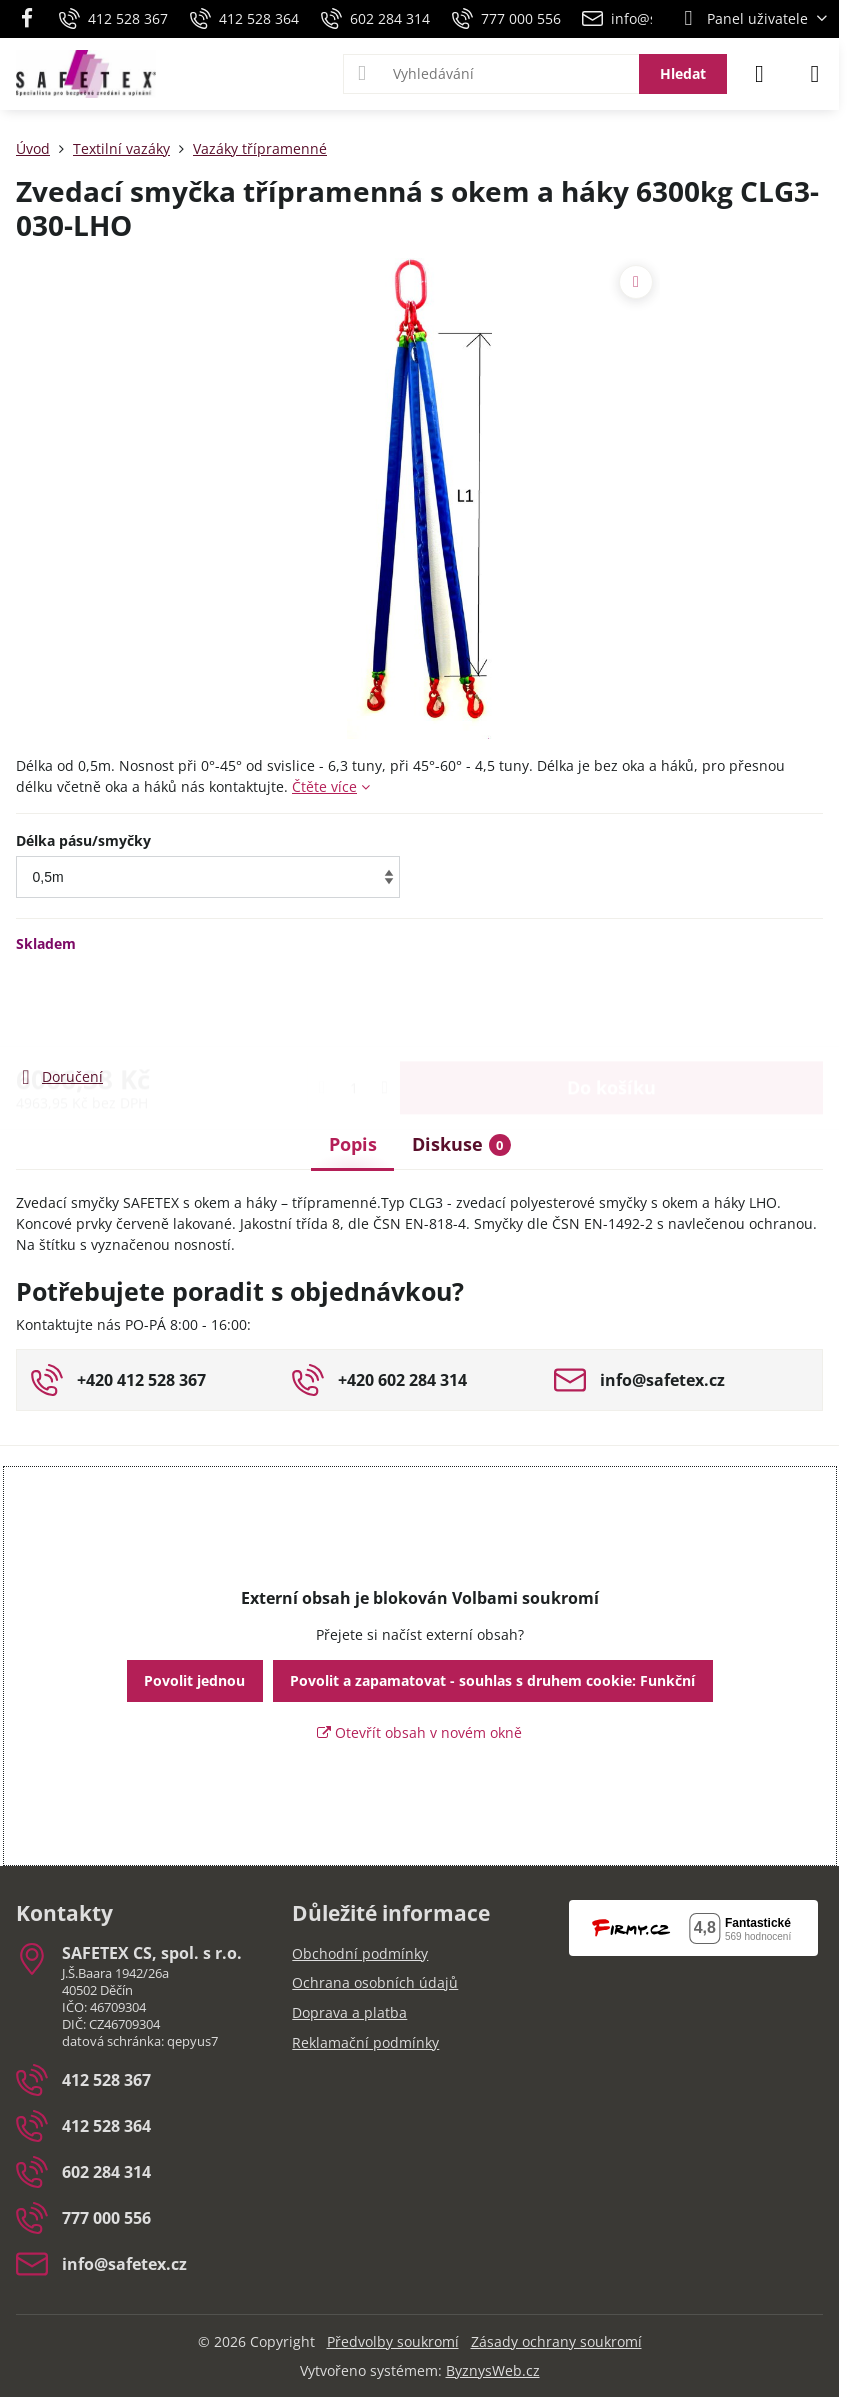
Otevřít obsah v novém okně (419, 1732)
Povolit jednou (194, 1680)
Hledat (683, 73)
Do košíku (611, 1009)
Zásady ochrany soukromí (556, 2341)
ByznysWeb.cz (493, 2370)
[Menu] (815, 74)
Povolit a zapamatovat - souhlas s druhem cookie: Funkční (492, 1680)
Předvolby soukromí (393, 2341)
